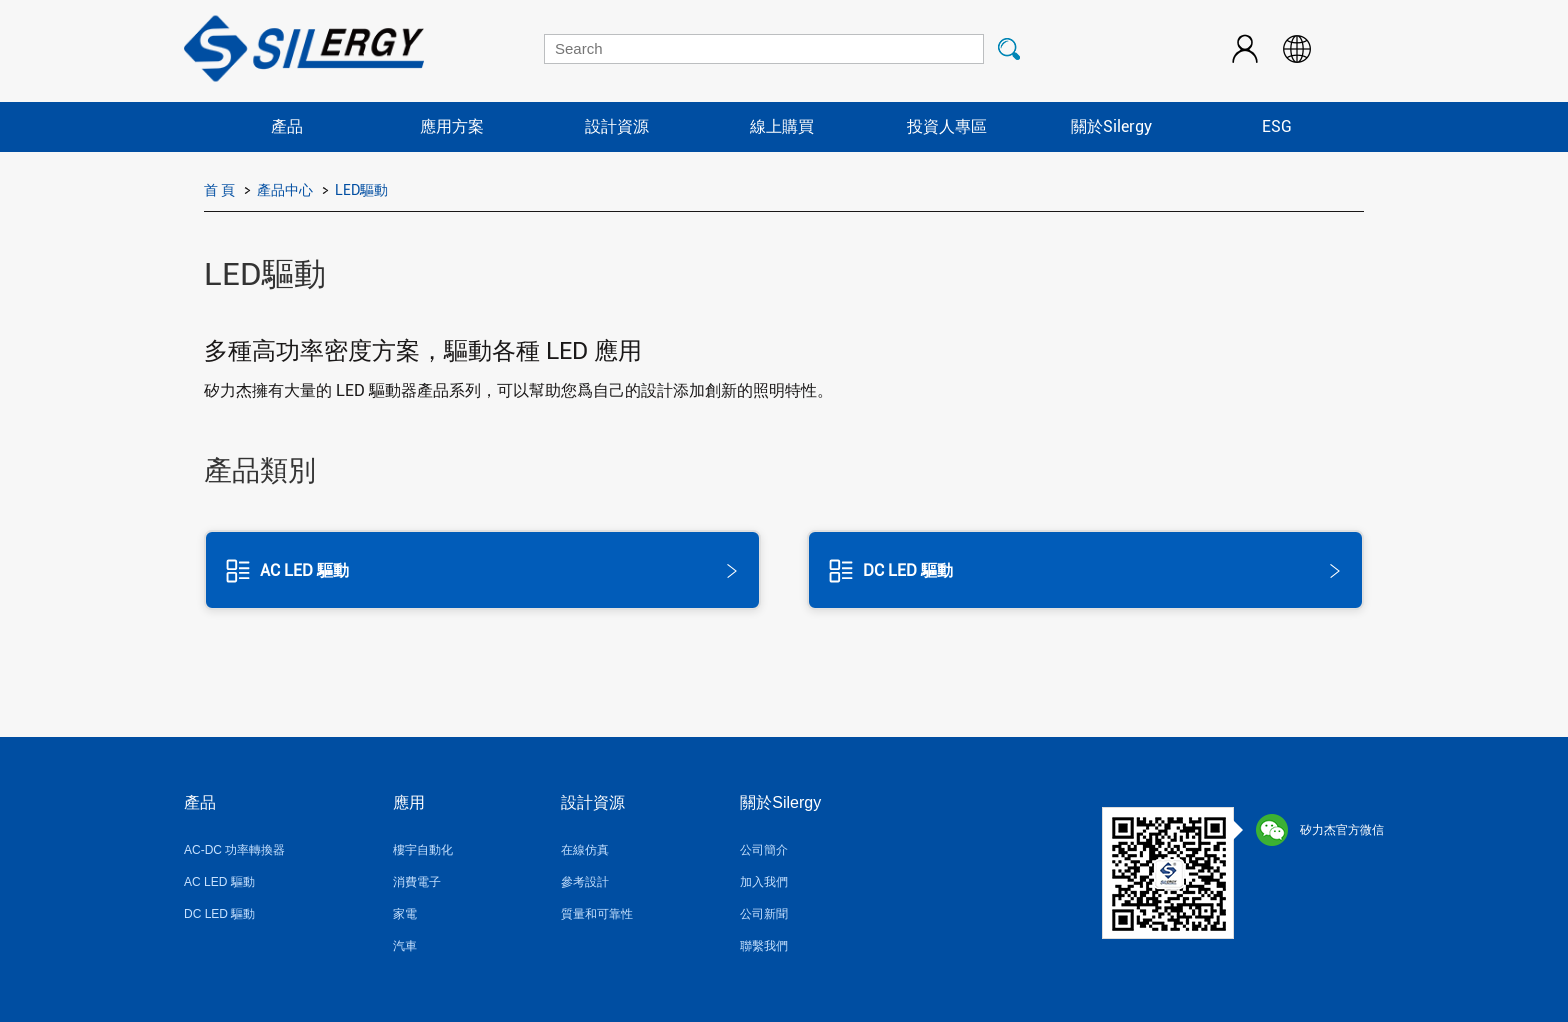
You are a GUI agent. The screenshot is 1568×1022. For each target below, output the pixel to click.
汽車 (405, 946)
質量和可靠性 (597, 914)
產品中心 (285, 190)
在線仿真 (585, 850)
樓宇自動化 (423, 850)
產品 (287, 126)
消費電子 (417, 882)
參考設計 (585, 882)
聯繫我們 (764, 946)
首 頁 (219, 190)
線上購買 (782, 126)
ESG (1277, 126)
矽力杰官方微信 (1320, 830)
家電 (405, 914)
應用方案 (452, 126)
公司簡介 (764, 850)
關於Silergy (1111, 126)
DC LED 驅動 (219, 914)
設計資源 (617, 126)
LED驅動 (361, 190)
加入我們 (764, 882)
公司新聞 (764, 914)
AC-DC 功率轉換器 (234, 850)
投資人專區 (947, 126)
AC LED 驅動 (219, 882)
